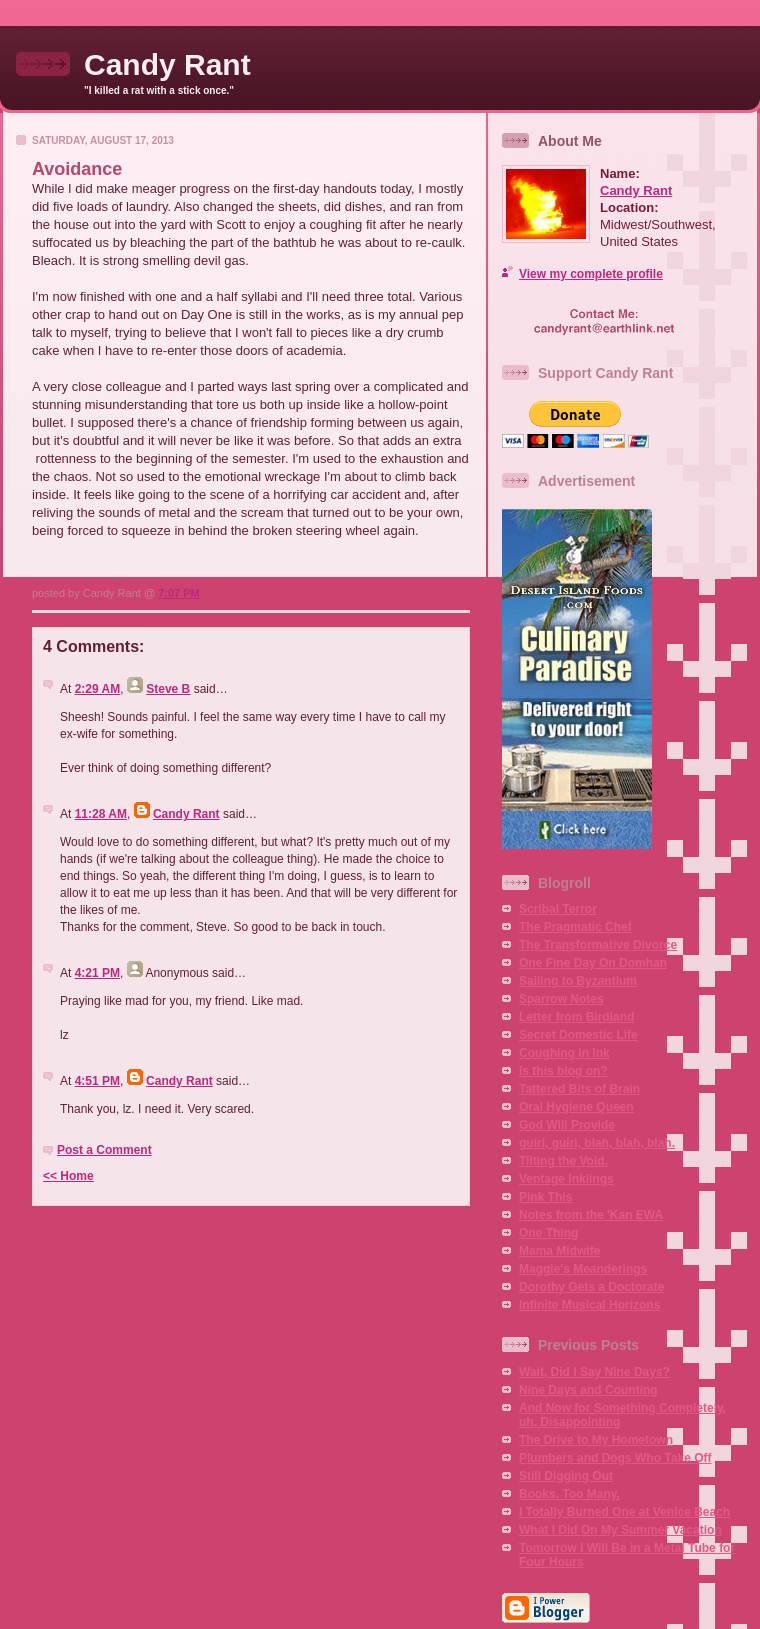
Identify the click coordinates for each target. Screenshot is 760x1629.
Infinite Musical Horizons (589, 1305)
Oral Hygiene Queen (576, 1107)
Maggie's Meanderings (583, 1269)
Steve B (168, 689)
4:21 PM (97, 973)
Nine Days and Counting (588, 1390)
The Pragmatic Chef (575, 927)
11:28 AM (101, 814)
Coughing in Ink (564, 1053)
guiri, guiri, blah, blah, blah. (597, 1143)
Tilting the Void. (563, 1161)
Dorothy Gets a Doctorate (591, 1287)
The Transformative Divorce (598, 945)
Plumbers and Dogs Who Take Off (615, 1458)
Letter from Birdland (576, 1017)
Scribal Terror (558, 909)
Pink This (545, 1197)
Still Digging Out (566, 1476)
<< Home (68, 1176)
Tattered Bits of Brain (579, 1089)
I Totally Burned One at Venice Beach (624, 1512)
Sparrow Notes (561, 999)
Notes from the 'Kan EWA (591, 1215)
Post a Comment (104, 1150)
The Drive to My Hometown (596, 1440)
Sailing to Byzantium (578, 981)
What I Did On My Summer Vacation (620, 1530)
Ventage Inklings (566, 1179)
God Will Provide (567, 1125)
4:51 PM (97, 1081)
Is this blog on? (563, 1071)
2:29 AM (98, 689)
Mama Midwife (559, 1251)
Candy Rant (167, 64)
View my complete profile (591, 274)
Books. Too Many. (569, 1494)
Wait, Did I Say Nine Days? (594, 1372)
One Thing (548, 1233)
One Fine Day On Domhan (593, 963)
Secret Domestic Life (578, 1035)
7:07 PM (179, 593)
